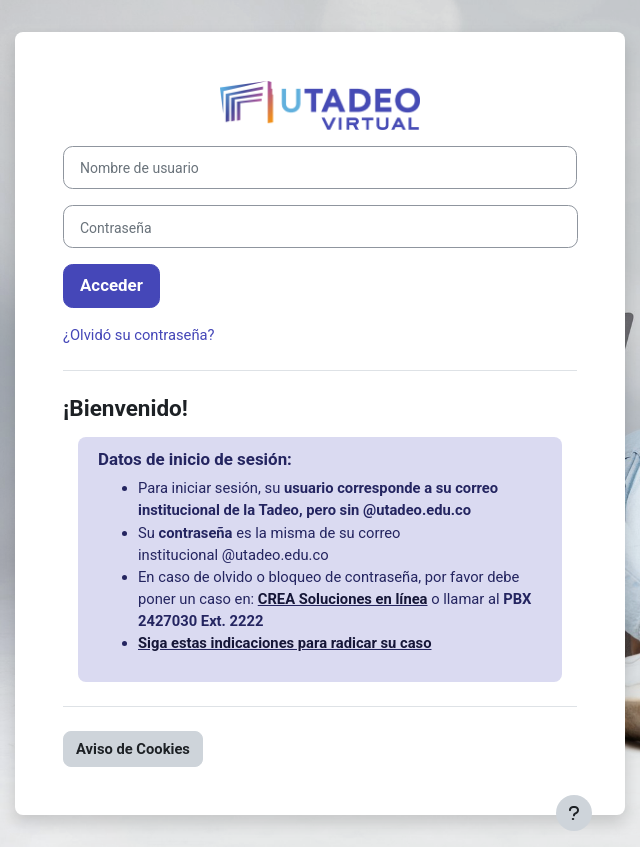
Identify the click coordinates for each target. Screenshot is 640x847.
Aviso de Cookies (133, 749)
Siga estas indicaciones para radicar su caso (284, 643)
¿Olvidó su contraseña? (139, 335)
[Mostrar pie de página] (574, 813)
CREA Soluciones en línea (343, 599)
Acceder (111, 285)
